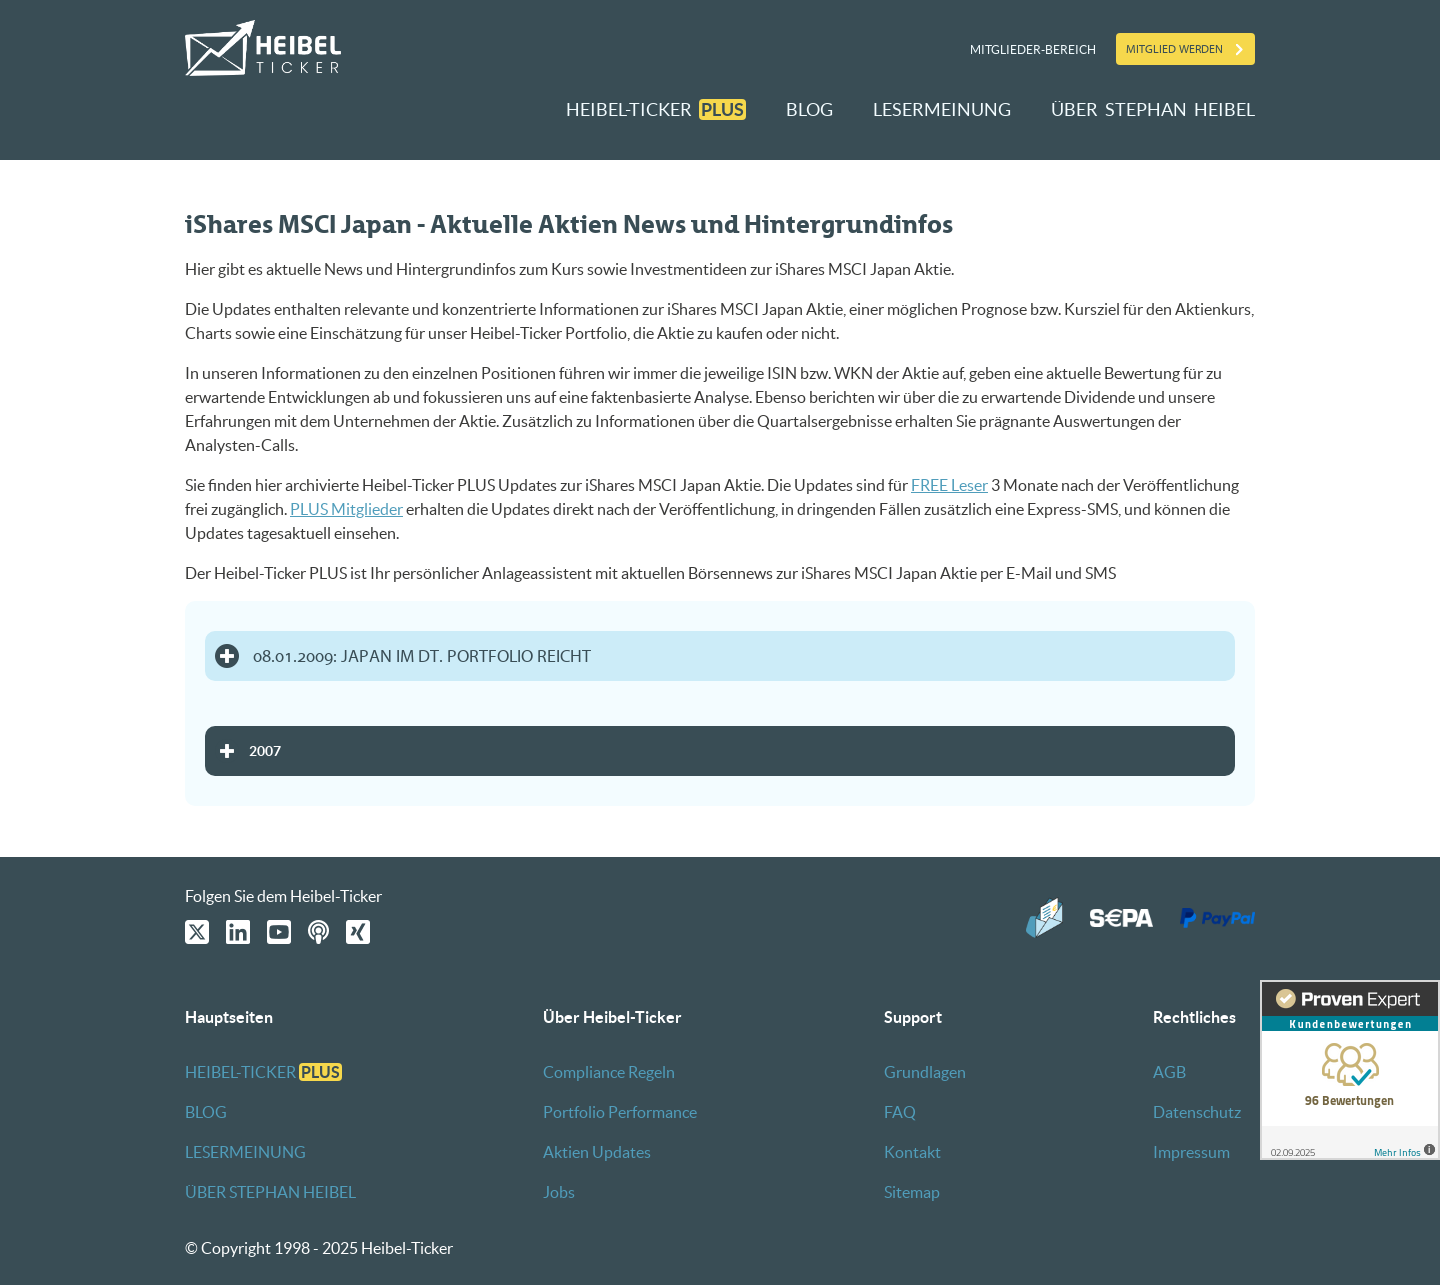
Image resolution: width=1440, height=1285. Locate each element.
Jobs (559, 1192)
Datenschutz (1197, 1112)
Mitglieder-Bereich (1033, 49)
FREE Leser (949, 485)
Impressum (1191, 1152)
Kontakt (912, 1152)
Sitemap (912, 1192)
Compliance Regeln (609, 1072)
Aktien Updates (597, 1152)
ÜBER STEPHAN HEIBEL (1153, 109)
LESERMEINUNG (942, 109)
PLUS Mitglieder (346, 509)
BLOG (809, 109)
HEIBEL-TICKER (656, 109)
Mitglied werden (1174, 49)
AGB (1169, 1072)
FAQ (900, 1112)
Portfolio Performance (620, 1112)
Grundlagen (925, 1072)
